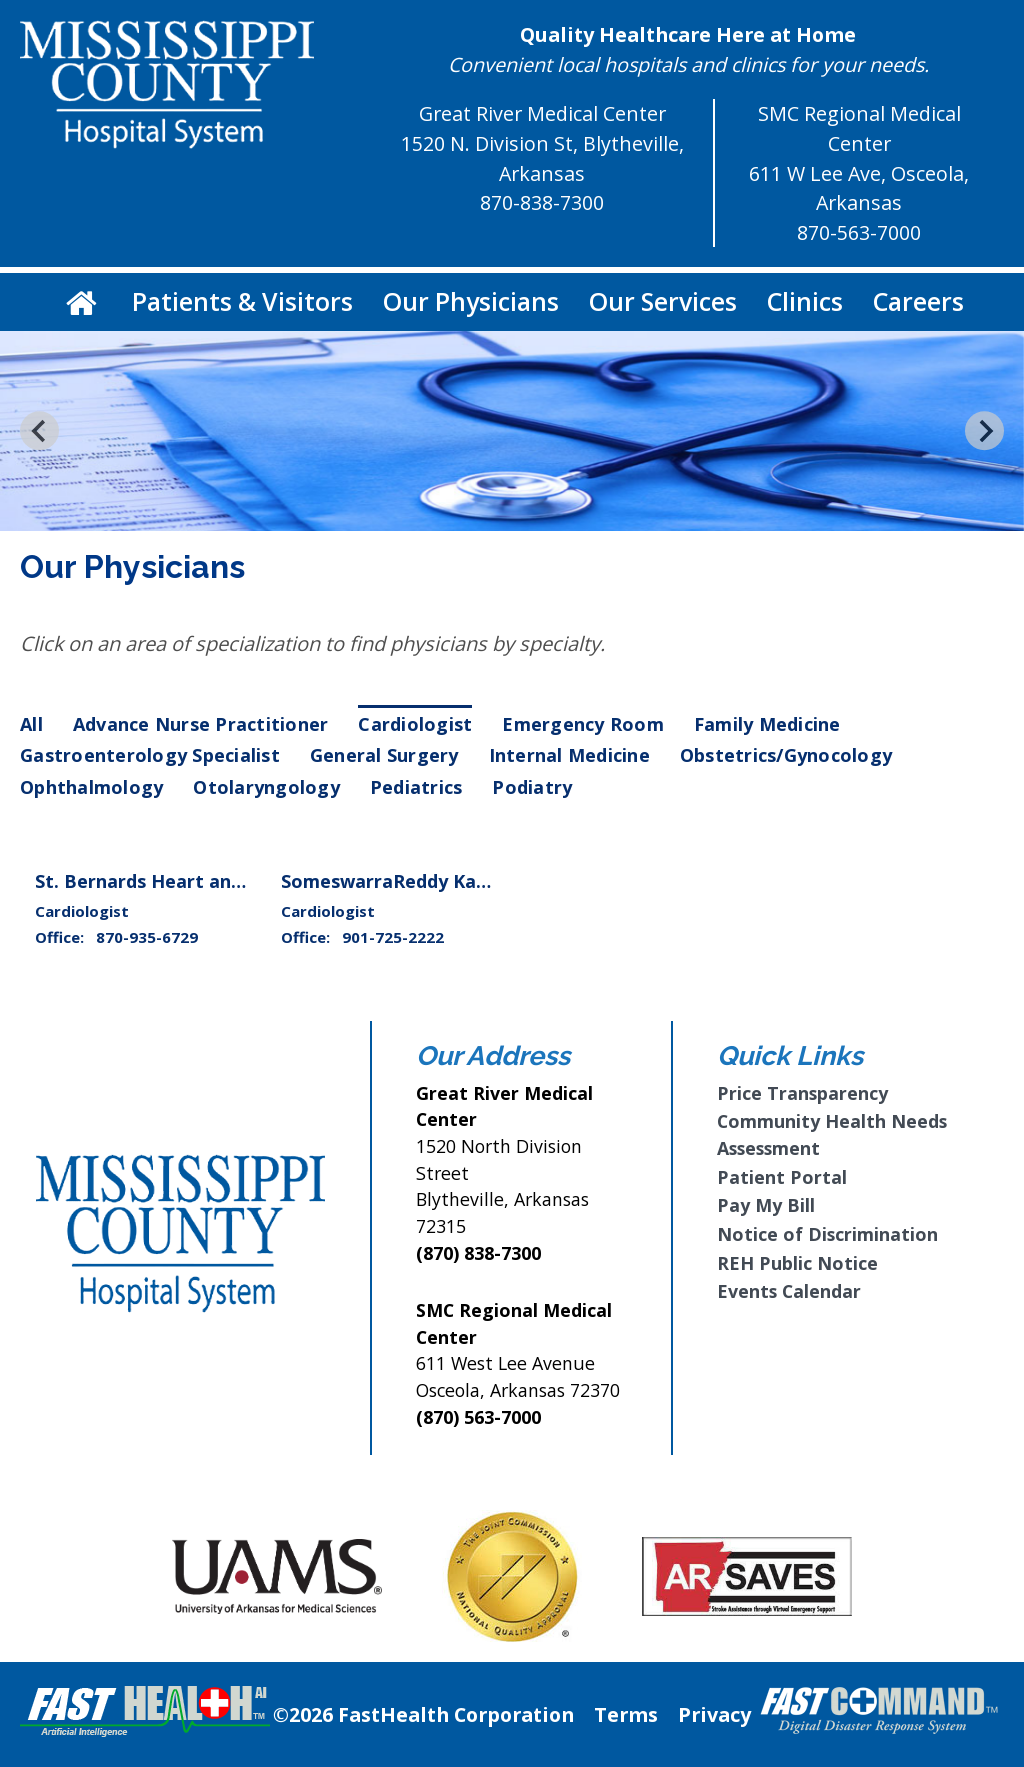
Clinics (805, 301)
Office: (61, 937)
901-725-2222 (393, 937)
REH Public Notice (797, 1263)
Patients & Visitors (242, 301)
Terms (626, 1714)
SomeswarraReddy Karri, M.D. (414, 881)
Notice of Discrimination (827, 1234)
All (31, 724)
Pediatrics (416, 787)
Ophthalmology (91, 787)
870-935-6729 (147, 937)
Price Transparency (802, 1093)
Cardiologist (415, 724)
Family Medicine (767, 724)
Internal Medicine (569, 755)
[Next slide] (984, 430)
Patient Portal (782, 1177)
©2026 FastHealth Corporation (423, 1714)
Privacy (714, 1714)
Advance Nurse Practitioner (201, 724)
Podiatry (532, 787)
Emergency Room (583, 724)
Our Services (663, 301)
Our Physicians (471, 301)
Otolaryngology (266, 787)
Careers (918, 301)
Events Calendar (789, 1291)
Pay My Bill (766, 1205)
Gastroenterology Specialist (150, 755)
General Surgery (384, 755)
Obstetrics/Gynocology (786, 755)
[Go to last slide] (39, 430)
